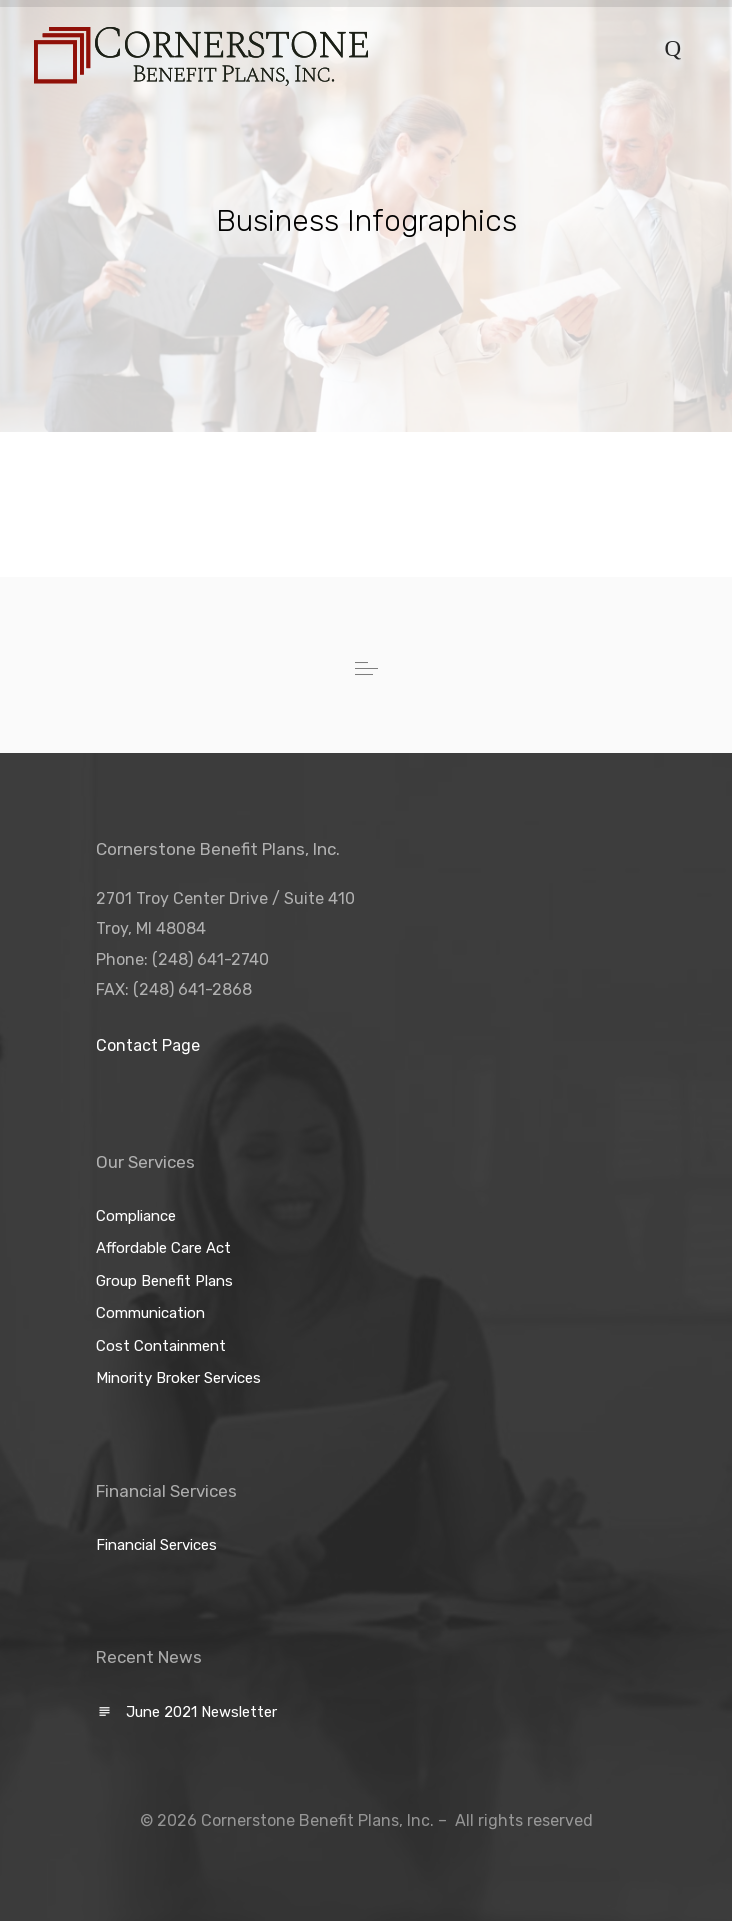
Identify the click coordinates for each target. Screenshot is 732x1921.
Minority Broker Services (178, 1378)
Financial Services (156, 1545)
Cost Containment (161, 1346)
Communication (150, 1313)
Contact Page (148, 1045)
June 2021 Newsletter (201, 1712)
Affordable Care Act (163, 1248)
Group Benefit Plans (164, 1281)
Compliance (136, 1216)
